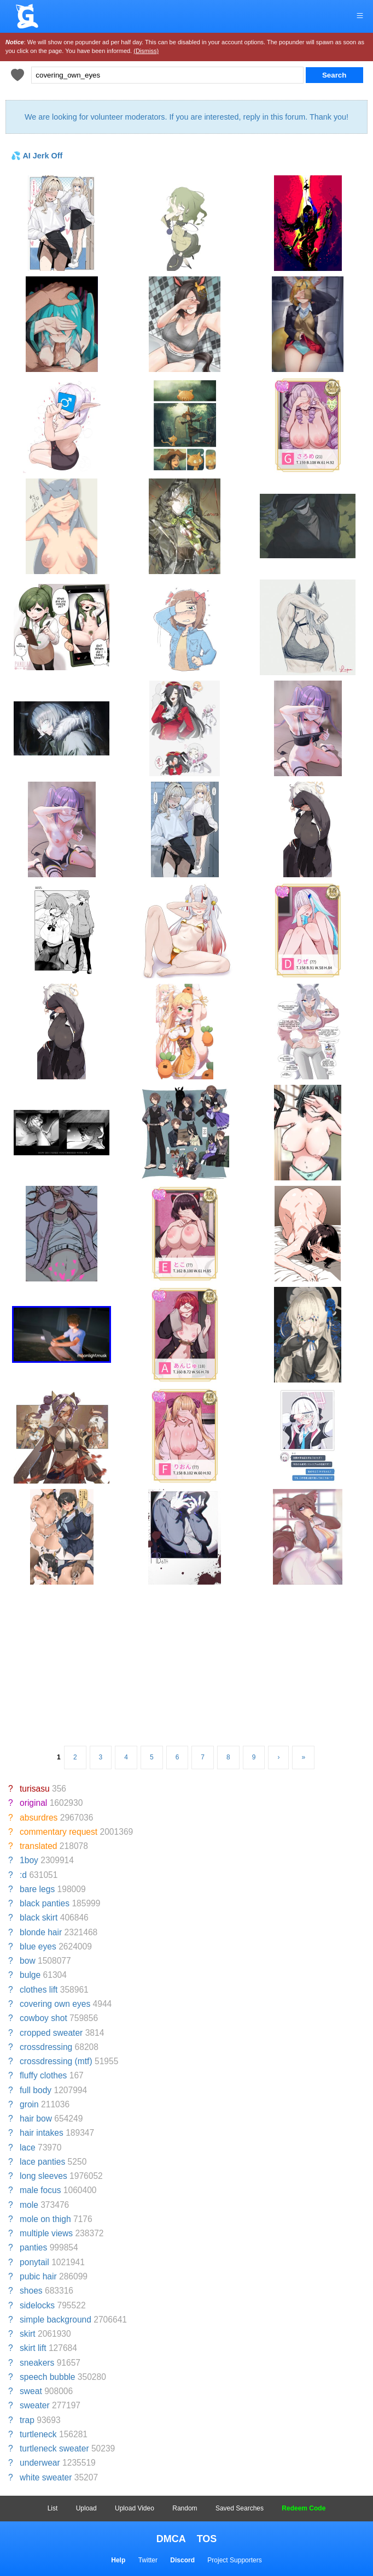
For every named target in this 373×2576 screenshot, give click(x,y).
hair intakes (41, 2132)
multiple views (46, 2233)
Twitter (148, 2560)
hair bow (36, 2118)
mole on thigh (45, 2219)
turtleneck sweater (54, 2448)
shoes (31, 2290)
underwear (40, 2462)
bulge (30, 1975)
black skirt (38, 1917)
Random (184, 2508)
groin (29, 2104)
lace (28, 2147)
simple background (55, 2319)
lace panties (42, 2161)
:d (23, 1875)
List (53, 2508)
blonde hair (41, 1932)
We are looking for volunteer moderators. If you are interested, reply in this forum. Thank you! (186, 117)
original (33, 1802)
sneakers (37, 2362)
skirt (28, 2333)
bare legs (37, 1889)
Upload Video (134, 2508)
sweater (35, 2405)
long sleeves (43, 2176)
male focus (40, 2190)
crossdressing (46, 2047)
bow (28, 1960)
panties (33, 2247)
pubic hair (38, 2276)
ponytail (34, 2262)
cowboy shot (43, 2018)
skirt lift (33, 2348)
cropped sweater (51, 2032)
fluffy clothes (43, 2075)
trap (27, 2420)
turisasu (35, 1788)
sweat (31, 2391)
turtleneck (38, 2434)
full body (35, 2090)
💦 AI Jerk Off (36, 155)
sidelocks (37, 2305)
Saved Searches (239, 2508)
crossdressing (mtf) (56, 2061)
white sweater (46, 2477)
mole (29, 2204)
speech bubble (47, 2377)
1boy (29, 1860)
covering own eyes (55, 2003)
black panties (44, 1903)
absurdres (38, 1817)
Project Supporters (234, 2560)
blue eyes (38, 1946)
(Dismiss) (146, 51)
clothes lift (38, 1989)
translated (38, 1846)
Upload (86, 2508)
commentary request (58, 1831)
